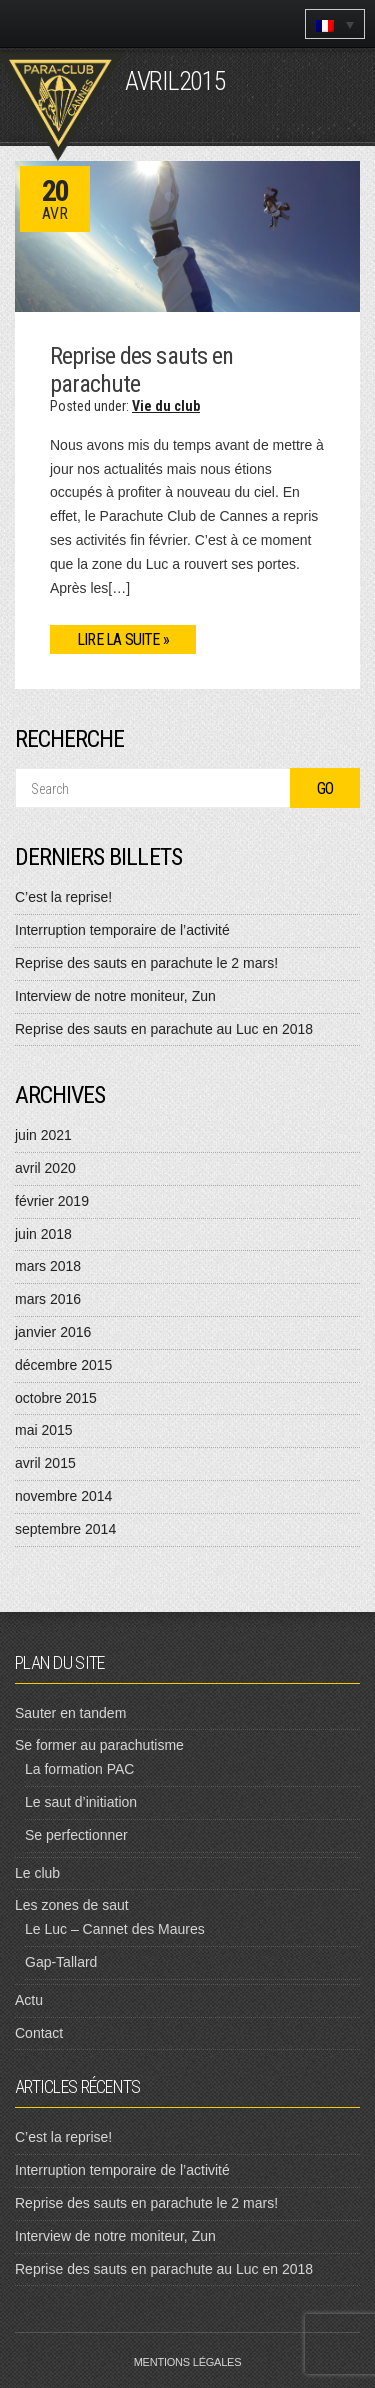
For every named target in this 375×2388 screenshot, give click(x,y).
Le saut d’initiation (81, 1802)
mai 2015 (44, 1430)
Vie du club (166, 406)
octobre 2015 (56, 1398)
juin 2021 (43, 1135)
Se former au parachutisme (99, 1745)
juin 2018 (43, 1234)
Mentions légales (188, 2362)
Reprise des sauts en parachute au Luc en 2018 (164, 1029)
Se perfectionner (76, 1835)
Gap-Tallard (61, 1962)
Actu (29, 2000)
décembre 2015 (63, 1365)
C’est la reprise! (63, 897)
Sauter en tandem (70, 1713)
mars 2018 (48, 1266)
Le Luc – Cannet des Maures (115, 1929)
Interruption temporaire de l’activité (122, 930)
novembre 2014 (63, 1496)
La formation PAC (79, 1769)
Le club (37, 1873)
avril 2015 (45, 1463)
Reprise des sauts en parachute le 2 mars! (146, 963)
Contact (39, 2033)
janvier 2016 (53, 1332)
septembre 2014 (65, 1529)
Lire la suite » (123, 639)
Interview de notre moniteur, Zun (115, 996)
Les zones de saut (72, 1905)
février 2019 (52, 1201)
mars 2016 (48, 1299)
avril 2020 (45, 1168)
